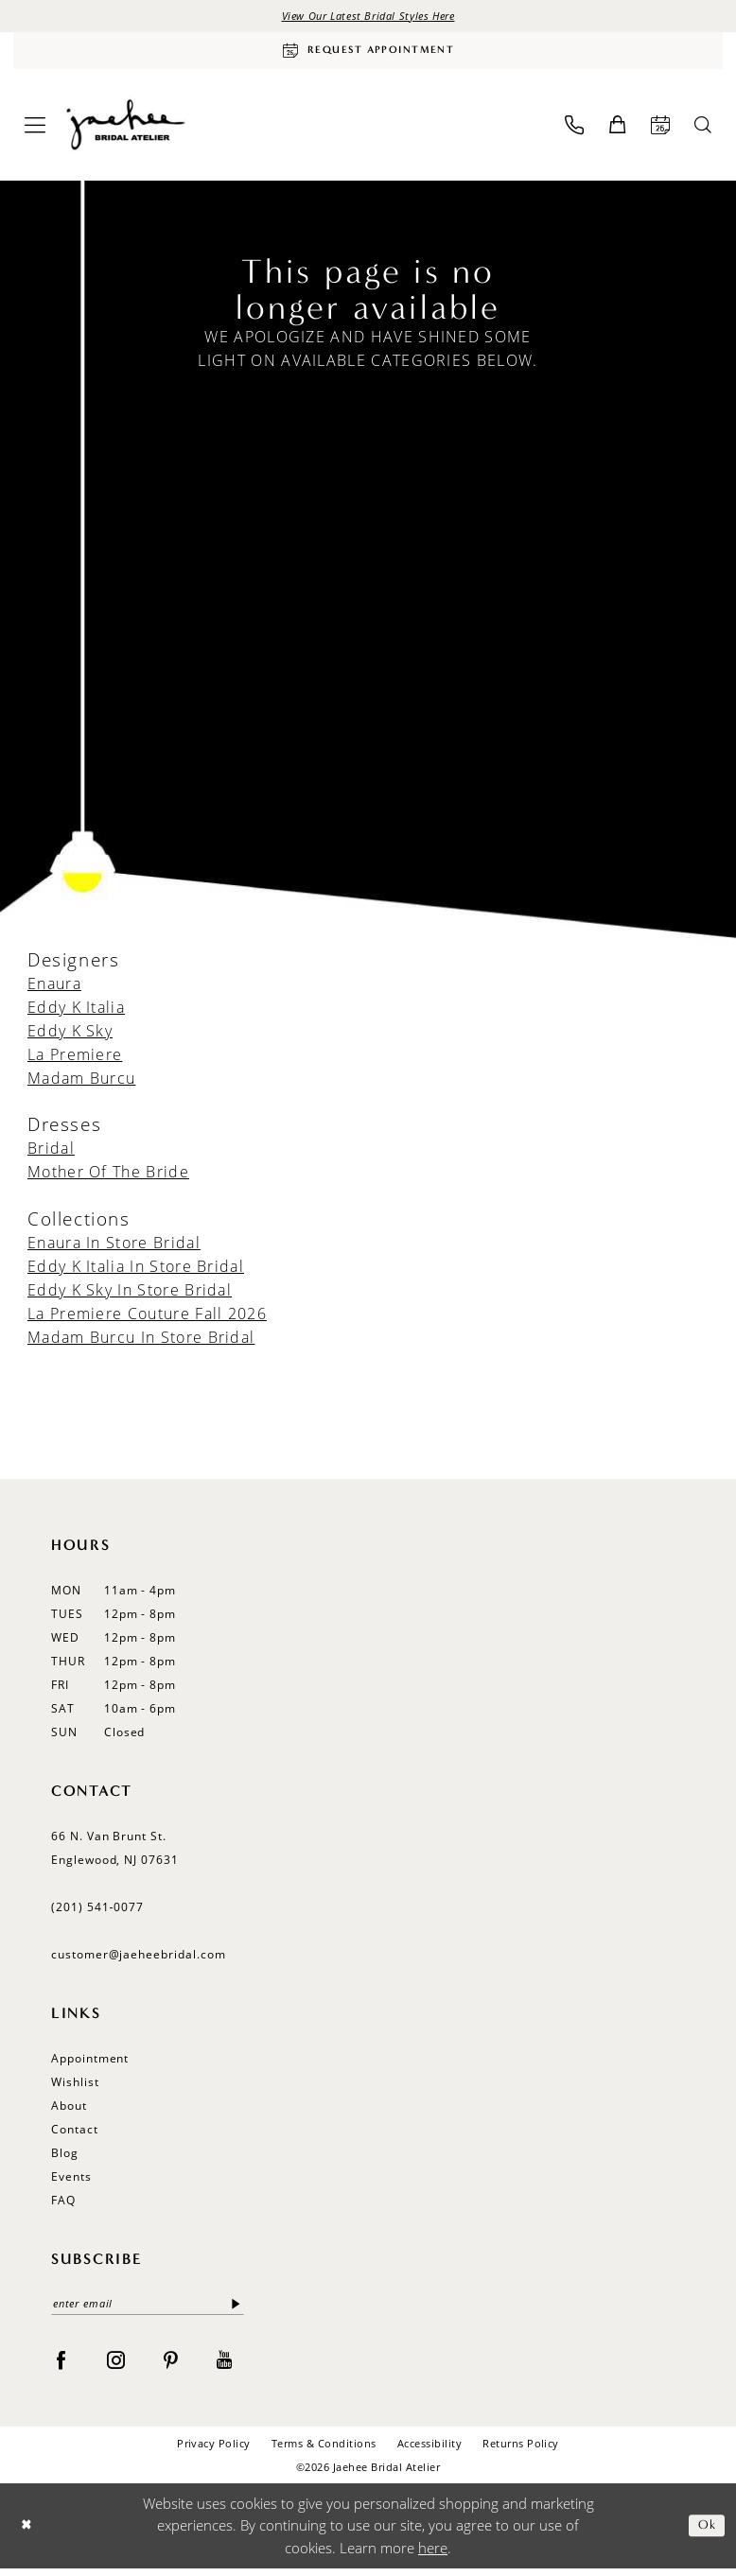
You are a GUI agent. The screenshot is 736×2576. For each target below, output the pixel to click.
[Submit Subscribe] (236, 2310)
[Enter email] (147, 2310)
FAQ (63, 2205)
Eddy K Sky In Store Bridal (129, 1294)
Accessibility (429, 2451)
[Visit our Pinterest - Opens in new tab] (171, 2366)
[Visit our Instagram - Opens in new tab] (116, 2366)
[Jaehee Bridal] (124, 130)
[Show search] (703, 129)
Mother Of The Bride (108, 1177)
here (432, 2554)
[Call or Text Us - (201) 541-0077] (574, 129)
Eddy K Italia (76, 1011)
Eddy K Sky (70, 1035)
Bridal (51, 1153)
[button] (35, 129)
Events (71, 2181)
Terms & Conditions (324, 2451)
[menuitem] (35, 129)
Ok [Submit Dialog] (705, 2533)
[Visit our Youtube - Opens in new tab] (224, 2366)
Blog (65, 2158)
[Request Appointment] (368, 54)
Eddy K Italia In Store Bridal (135, 1271)
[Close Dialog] (27, 2533)
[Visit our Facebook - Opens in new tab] (61, 2366)
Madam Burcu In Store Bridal (140, 1342)
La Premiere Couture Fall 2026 (147, 1318)
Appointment (90, 2063)
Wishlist (75, 2087)
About (69, 2110)
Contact (74, 2134)
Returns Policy (520, 2451)
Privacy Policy (214, 2451)
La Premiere (74, 1059)
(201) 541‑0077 (97, 1912)
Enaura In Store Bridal (114, 1247)
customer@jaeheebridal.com (138, 1959)
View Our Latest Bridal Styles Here (368, 17)
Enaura (54, 988)
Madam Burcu (81, 1082)
